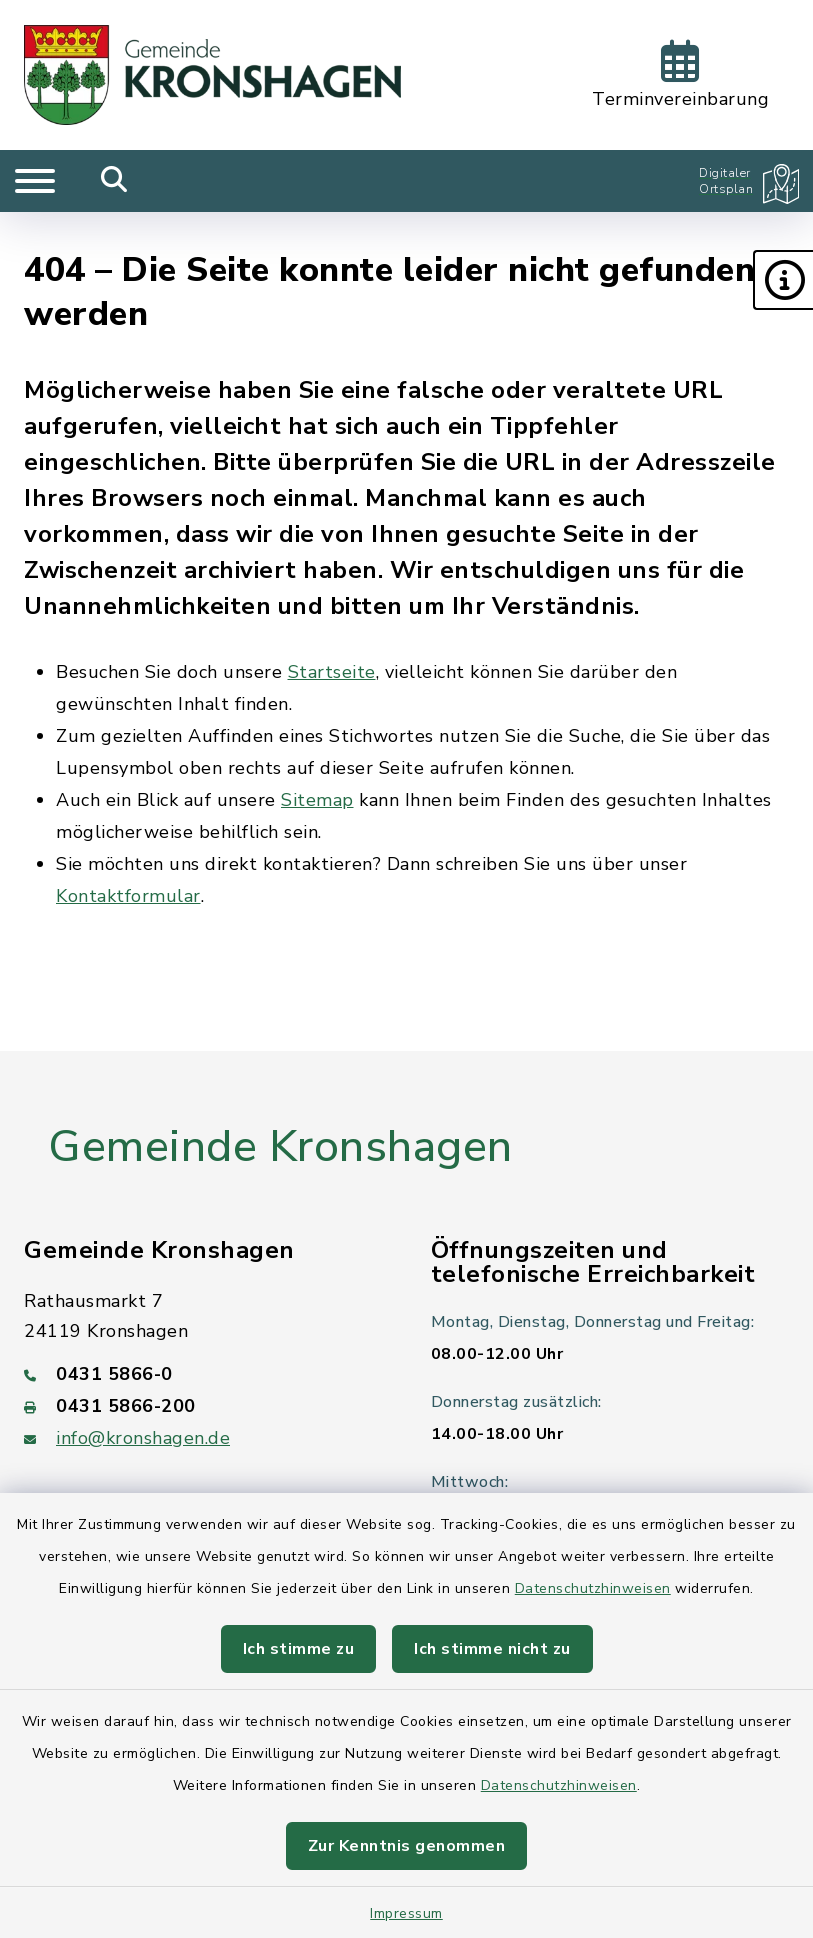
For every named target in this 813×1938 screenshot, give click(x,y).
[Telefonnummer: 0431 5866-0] (203, 1374)
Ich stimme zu (299, 1649)
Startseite (332, 672)
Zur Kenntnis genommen (407, 1846)
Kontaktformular (128, 896)
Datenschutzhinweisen (593, 1588)
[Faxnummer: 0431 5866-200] (203, 1406)
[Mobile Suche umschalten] (114, 181)
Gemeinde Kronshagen (280, 1147)
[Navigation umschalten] (35, 181)
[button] (783, 280)
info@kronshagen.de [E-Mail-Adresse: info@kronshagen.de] (143, 1438)
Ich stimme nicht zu (492, 1649)
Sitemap (317, 800)
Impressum (406, 1913)
